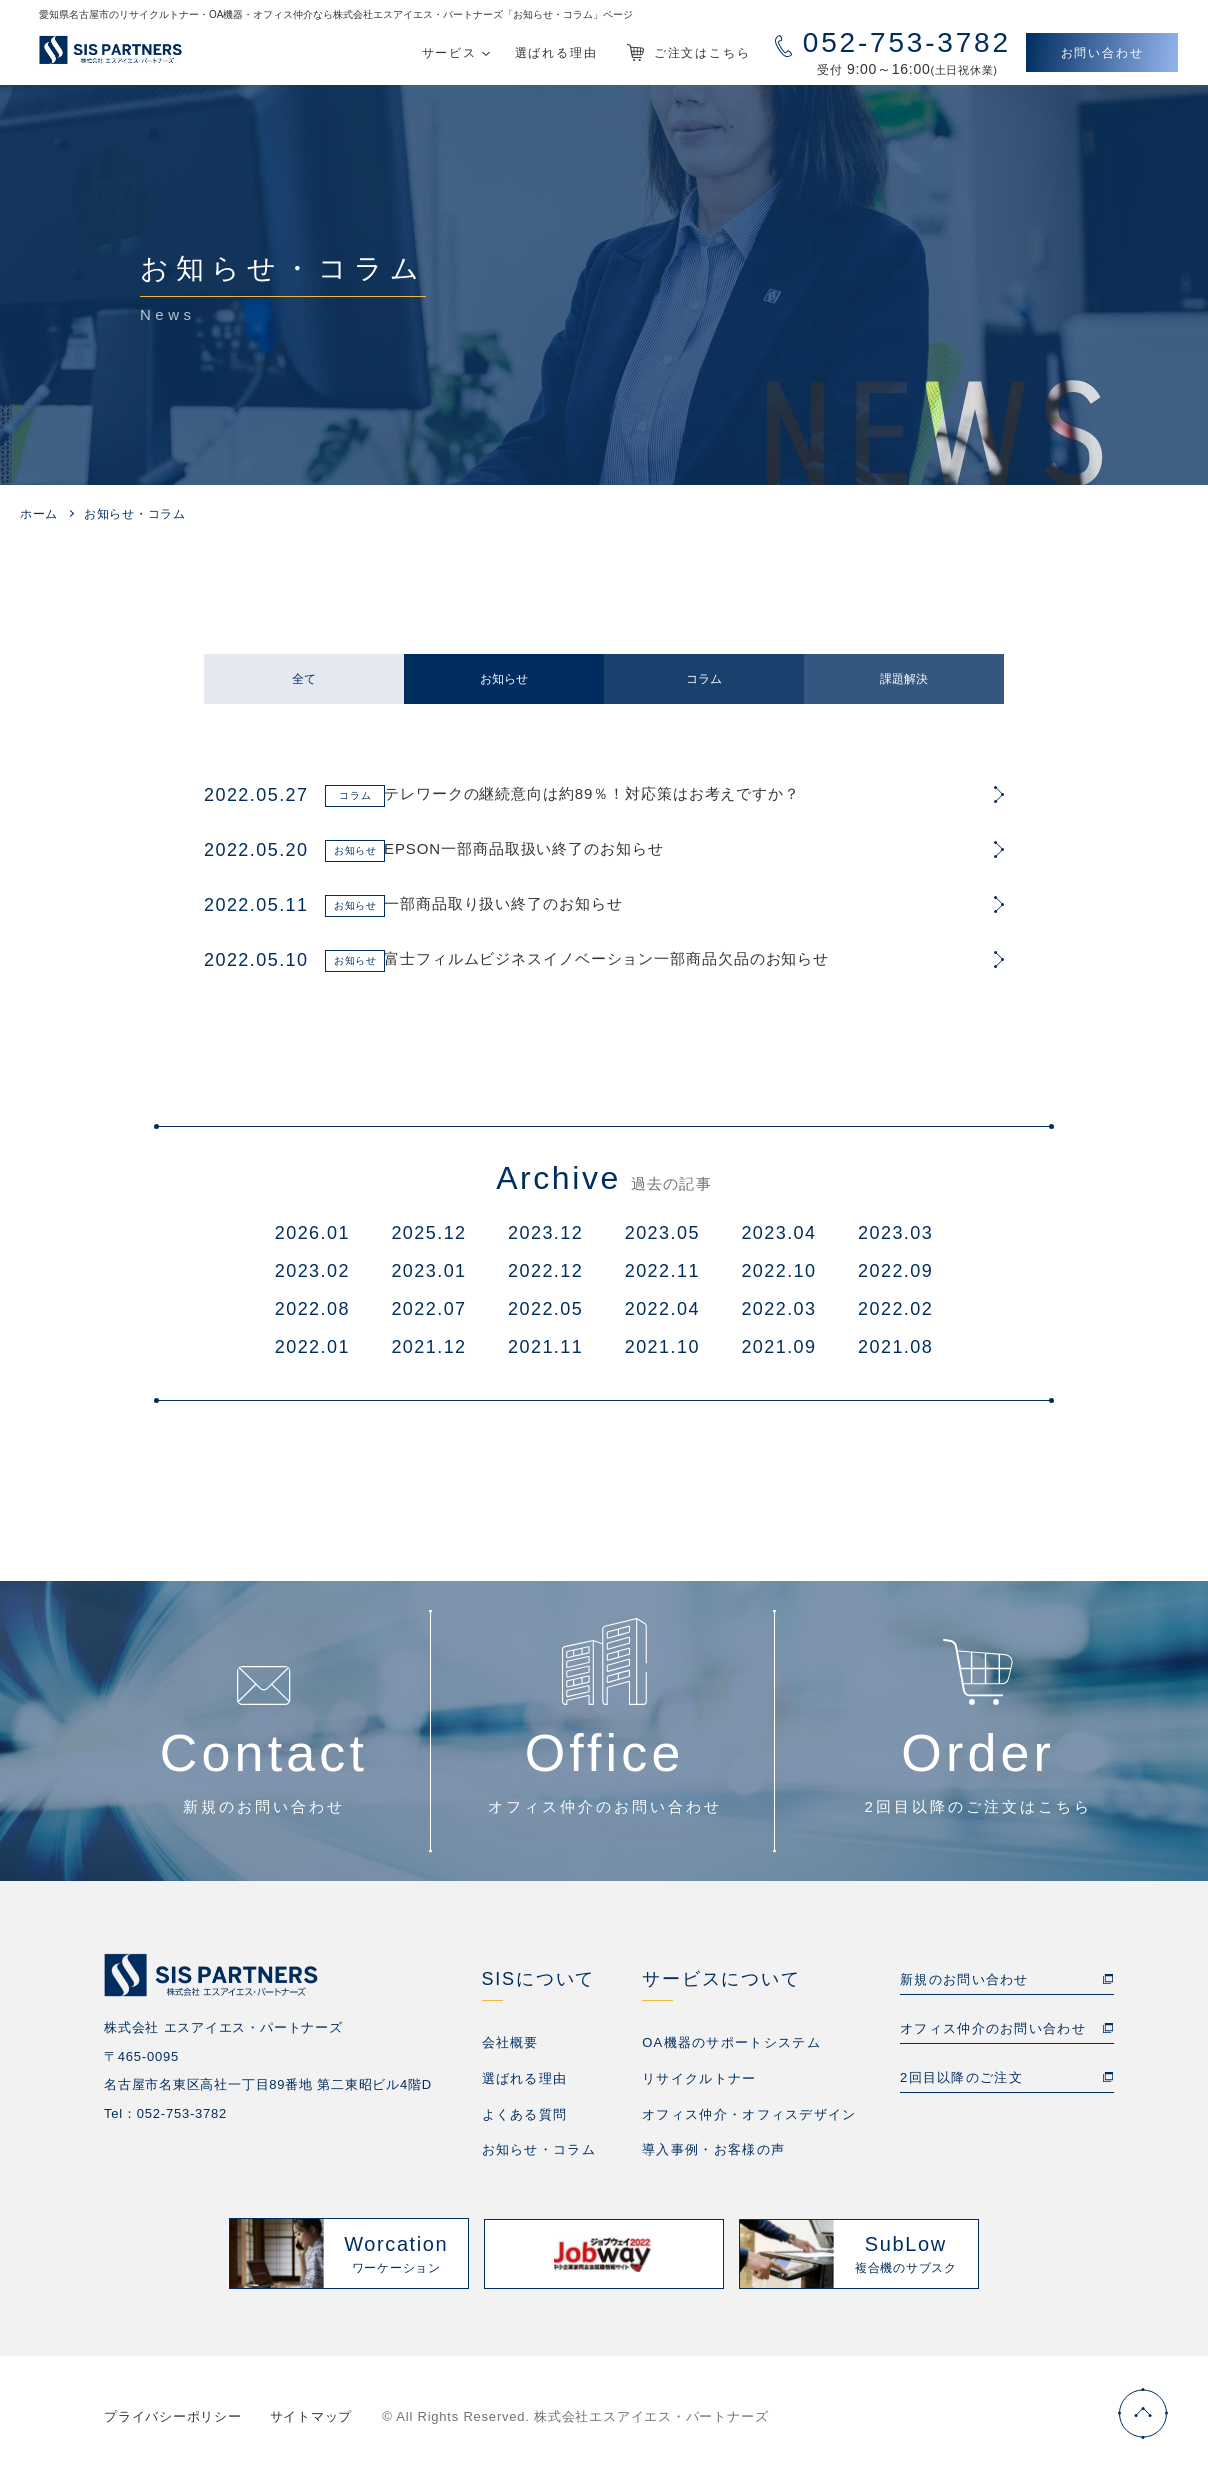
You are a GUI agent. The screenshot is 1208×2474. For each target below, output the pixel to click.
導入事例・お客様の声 (713, 2147)
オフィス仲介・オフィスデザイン (749, 2112)
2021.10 (662, 1347)
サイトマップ (311, 2413)
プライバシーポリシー (173, 2413)
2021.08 (895, 1347)
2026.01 (312, 1233)
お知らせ (504, 679)
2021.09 (778, 1347)
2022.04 (662, 1309)
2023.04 (778, 1233)
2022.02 (895, 1309)
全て (304, 679)
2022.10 (778, 1271)
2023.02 (312, 1271)
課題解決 (904, 679)
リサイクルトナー (699, 2077)
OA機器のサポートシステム (731, 2042)
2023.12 (545, 1233)
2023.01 (428, 1271)
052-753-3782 (182, 2113)
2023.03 (895, 1233)
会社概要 (510, 2042)
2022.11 (662, 1271)
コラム (704, 679)
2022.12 (545, 1271)
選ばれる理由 (525, 2077)
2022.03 (778, 1309)
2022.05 (545, 1309)
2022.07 (428, 1309)
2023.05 (662, 1233)
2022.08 (312, 1309)
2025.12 (428, 1233)
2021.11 (545, 1347)
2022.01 (312, 1347)
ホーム (39, 514)
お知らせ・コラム (539, 2147)
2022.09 (895, 1271)
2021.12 (428, 1347)
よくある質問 (525, 2112)
